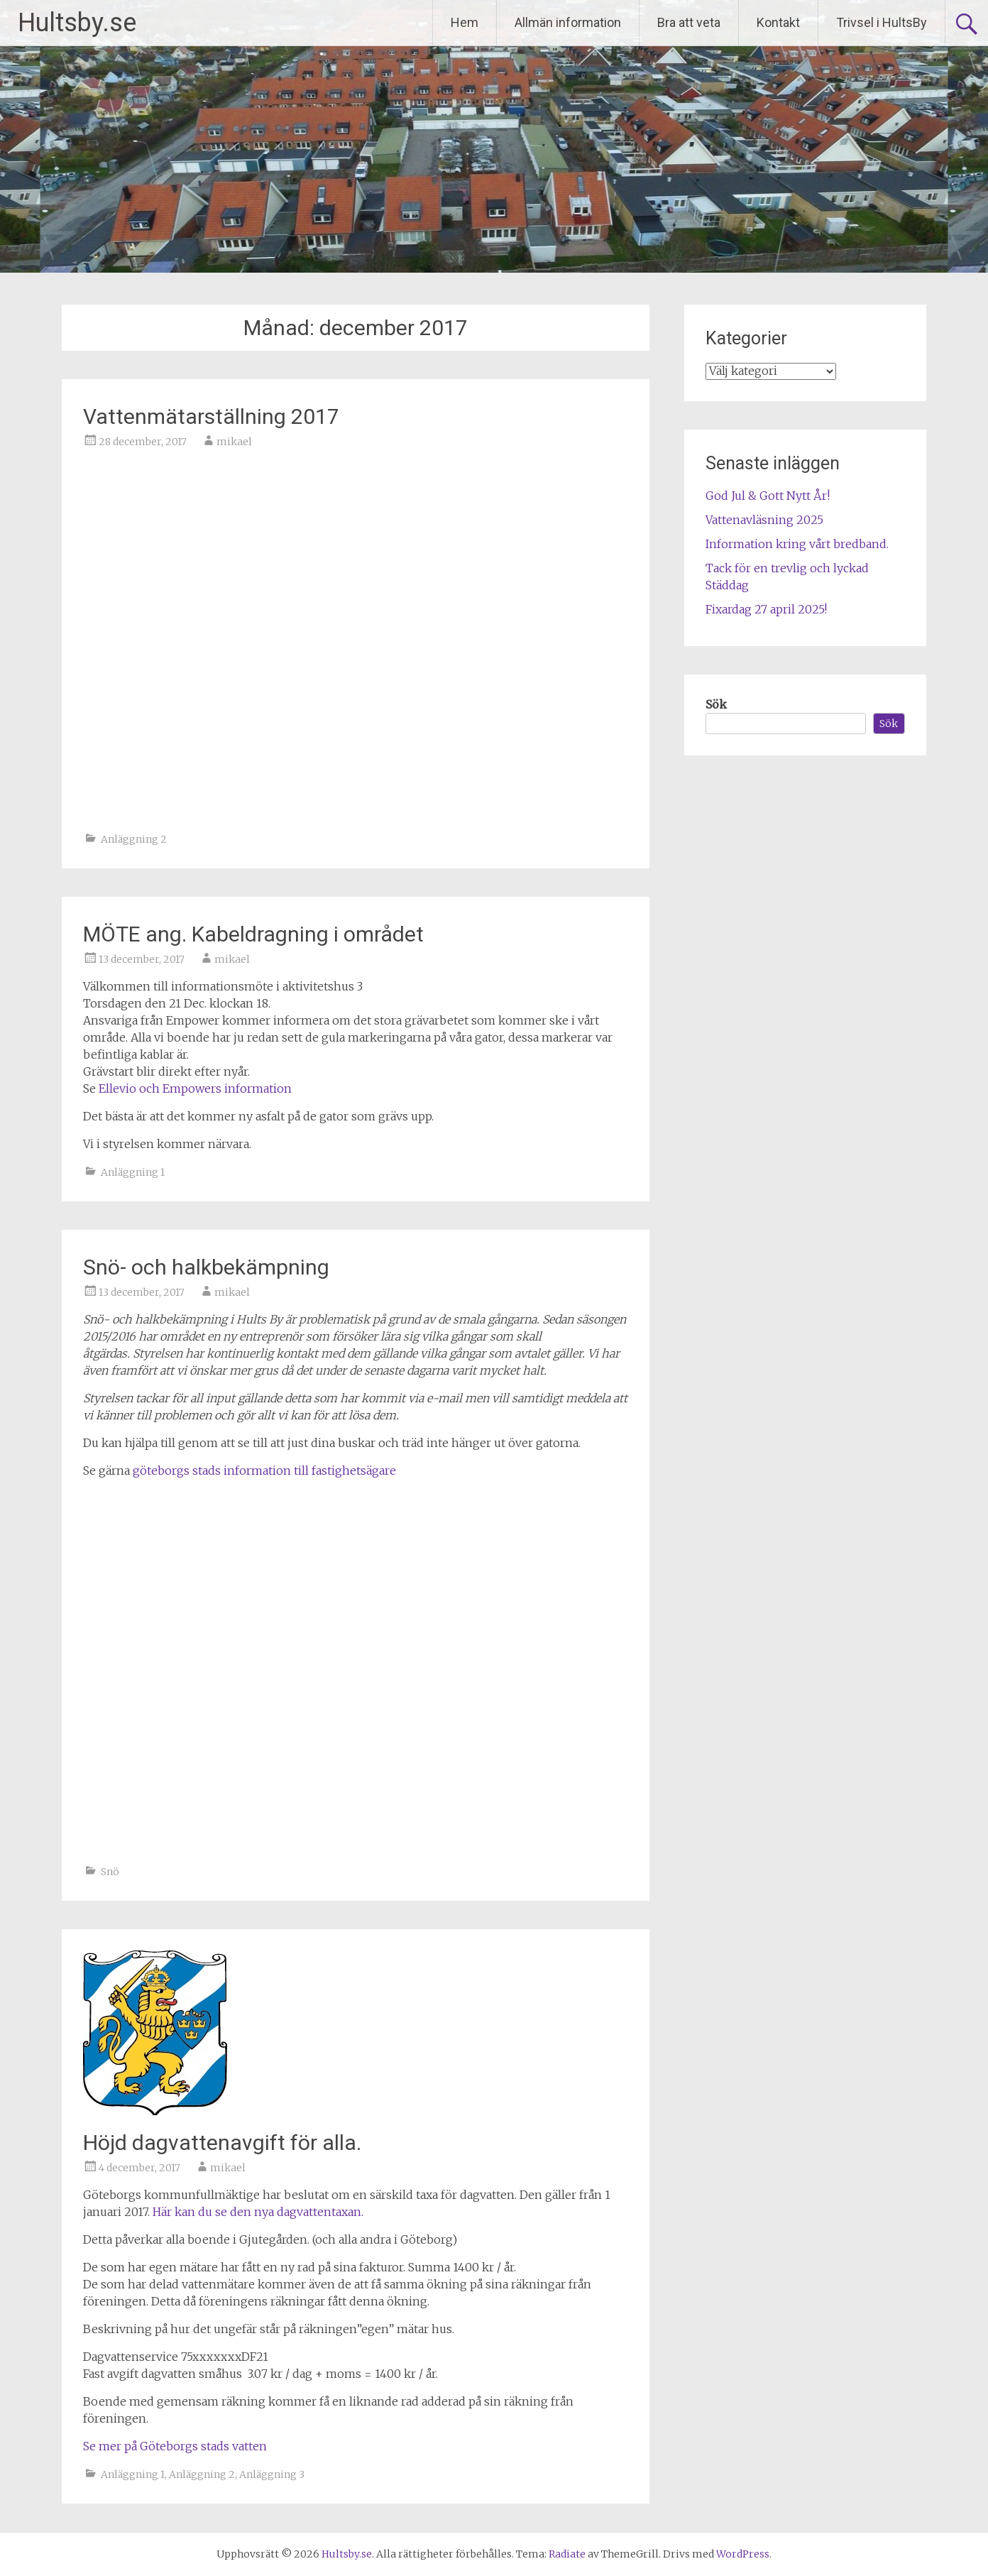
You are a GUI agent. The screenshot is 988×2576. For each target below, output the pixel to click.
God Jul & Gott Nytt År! (768, 496)
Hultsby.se (77, 23)
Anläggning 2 (134, 839)
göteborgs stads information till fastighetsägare (264, 1470)
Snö (110, 1871)
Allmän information (568, 22)
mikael (234, 441)
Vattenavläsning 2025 (764, 520)
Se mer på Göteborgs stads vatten (175, 2446)
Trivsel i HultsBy (881, 22)
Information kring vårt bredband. (797, 544)
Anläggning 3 (271, 2474)
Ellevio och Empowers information (195, 1088)
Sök (716, 704)
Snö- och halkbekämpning (206, 1267)
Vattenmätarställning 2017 (211, 416)
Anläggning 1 (133, 1172)
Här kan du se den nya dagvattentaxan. (258, 2212)
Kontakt (778, 22)
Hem (464, 22)
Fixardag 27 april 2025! (766, 609)
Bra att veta (688, 22)
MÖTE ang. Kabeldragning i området (253, 934)
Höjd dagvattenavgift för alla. (222, 2142)
